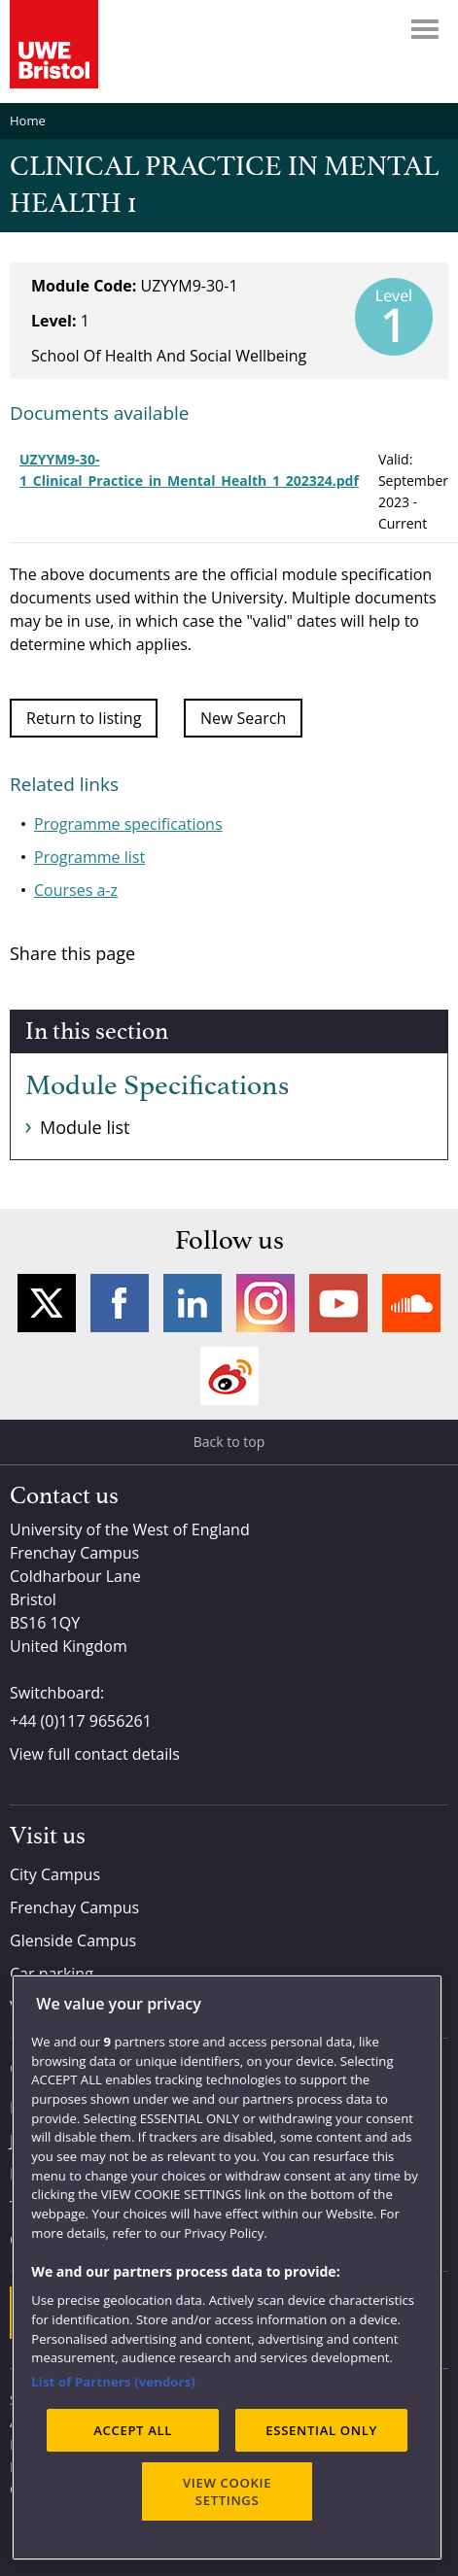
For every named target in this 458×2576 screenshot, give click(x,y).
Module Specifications (157, 1086)
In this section (96, 1032)
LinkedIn (192, 1303)
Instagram (265, 1303)
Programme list (89, 857)
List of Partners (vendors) (113, 2381)
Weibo (229, 1376)
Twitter (47, 1303)
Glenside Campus (73, 1940)
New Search (243, 718)
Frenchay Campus (74, 1907)
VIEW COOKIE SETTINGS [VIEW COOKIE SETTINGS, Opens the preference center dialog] (227, 2491)
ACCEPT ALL (132, 2430)
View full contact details (95, 1754)
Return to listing (83, 718)
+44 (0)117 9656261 (81, 1721)
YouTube (338, 1303)
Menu (425, 29)
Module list (84, 1127)
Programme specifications (128, 824)
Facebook (119, 1303)
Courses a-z (76, 890)
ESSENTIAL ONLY (321, 2430)
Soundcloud (411, 1303)
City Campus (55, 1874)
